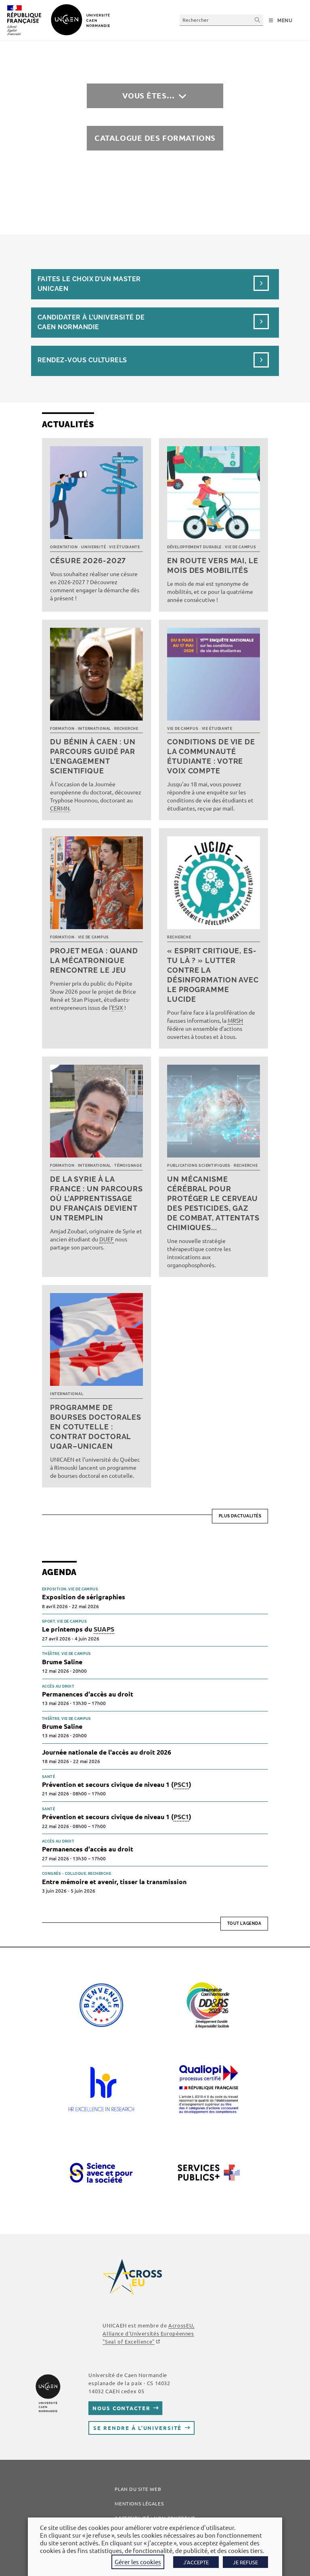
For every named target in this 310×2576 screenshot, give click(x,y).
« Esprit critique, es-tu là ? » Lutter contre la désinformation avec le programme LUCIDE (213, 974)
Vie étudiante (124, 547)
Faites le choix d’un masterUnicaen (89, 283)
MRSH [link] (235, 1020)
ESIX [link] (117, 1007)
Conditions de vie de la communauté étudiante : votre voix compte (211, 756)
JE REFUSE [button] (245, 2562)
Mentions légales (139, 2503)
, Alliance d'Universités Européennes (148, 2333)
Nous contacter (121, 2408)
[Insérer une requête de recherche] (221, 20)
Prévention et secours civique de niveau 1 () (116, 1784)
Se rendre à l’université (137, 2427)
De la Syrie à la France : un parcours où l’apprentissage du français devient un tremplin (96, 1198)
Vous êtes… (148, 95)
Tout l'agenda (244, 1923)
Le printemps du (78, 1629)
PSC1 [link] (181, 1784)
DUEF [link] (106, 1239)
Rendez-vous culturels (82, 360)
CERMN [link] (59, 808)
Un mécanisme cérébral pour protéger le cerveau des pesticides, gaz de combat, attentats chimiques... (213, 1203)
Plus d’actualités (240, 1516)
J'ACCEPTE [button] (196, 2562)
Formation (62, 729)
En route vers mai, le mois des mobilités (212, 565)
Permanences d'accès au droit (87, 1694)
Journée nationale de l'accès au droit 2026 (106, 1752)
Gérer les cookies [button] (138, 2562)
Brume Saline (62, 1661)
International (94, 729)
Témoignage (128, 1166)
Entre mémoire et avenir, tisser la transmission (114, 1881)
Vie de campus (240, 547)
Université (93, 547)
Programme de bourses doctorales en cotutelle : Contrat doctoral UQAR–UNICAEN (95, 1426)
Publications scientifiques (198, 1166)
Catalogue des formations (155, 138)
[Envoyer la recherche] (257, 20)
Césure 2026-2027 (88, 560)
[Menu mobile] (281, 20)
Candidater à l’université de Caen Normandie (91, 322)
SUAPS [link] (104, 1629)
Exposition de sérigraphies (83, 1596)
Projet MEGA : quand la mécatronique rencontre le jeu (94, 960)
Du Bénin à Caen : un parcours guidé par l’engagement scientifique (93, 756)
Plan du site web (138, 2489)
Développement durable (194, 547)
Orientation (64, 547)
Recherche (126, 729)
